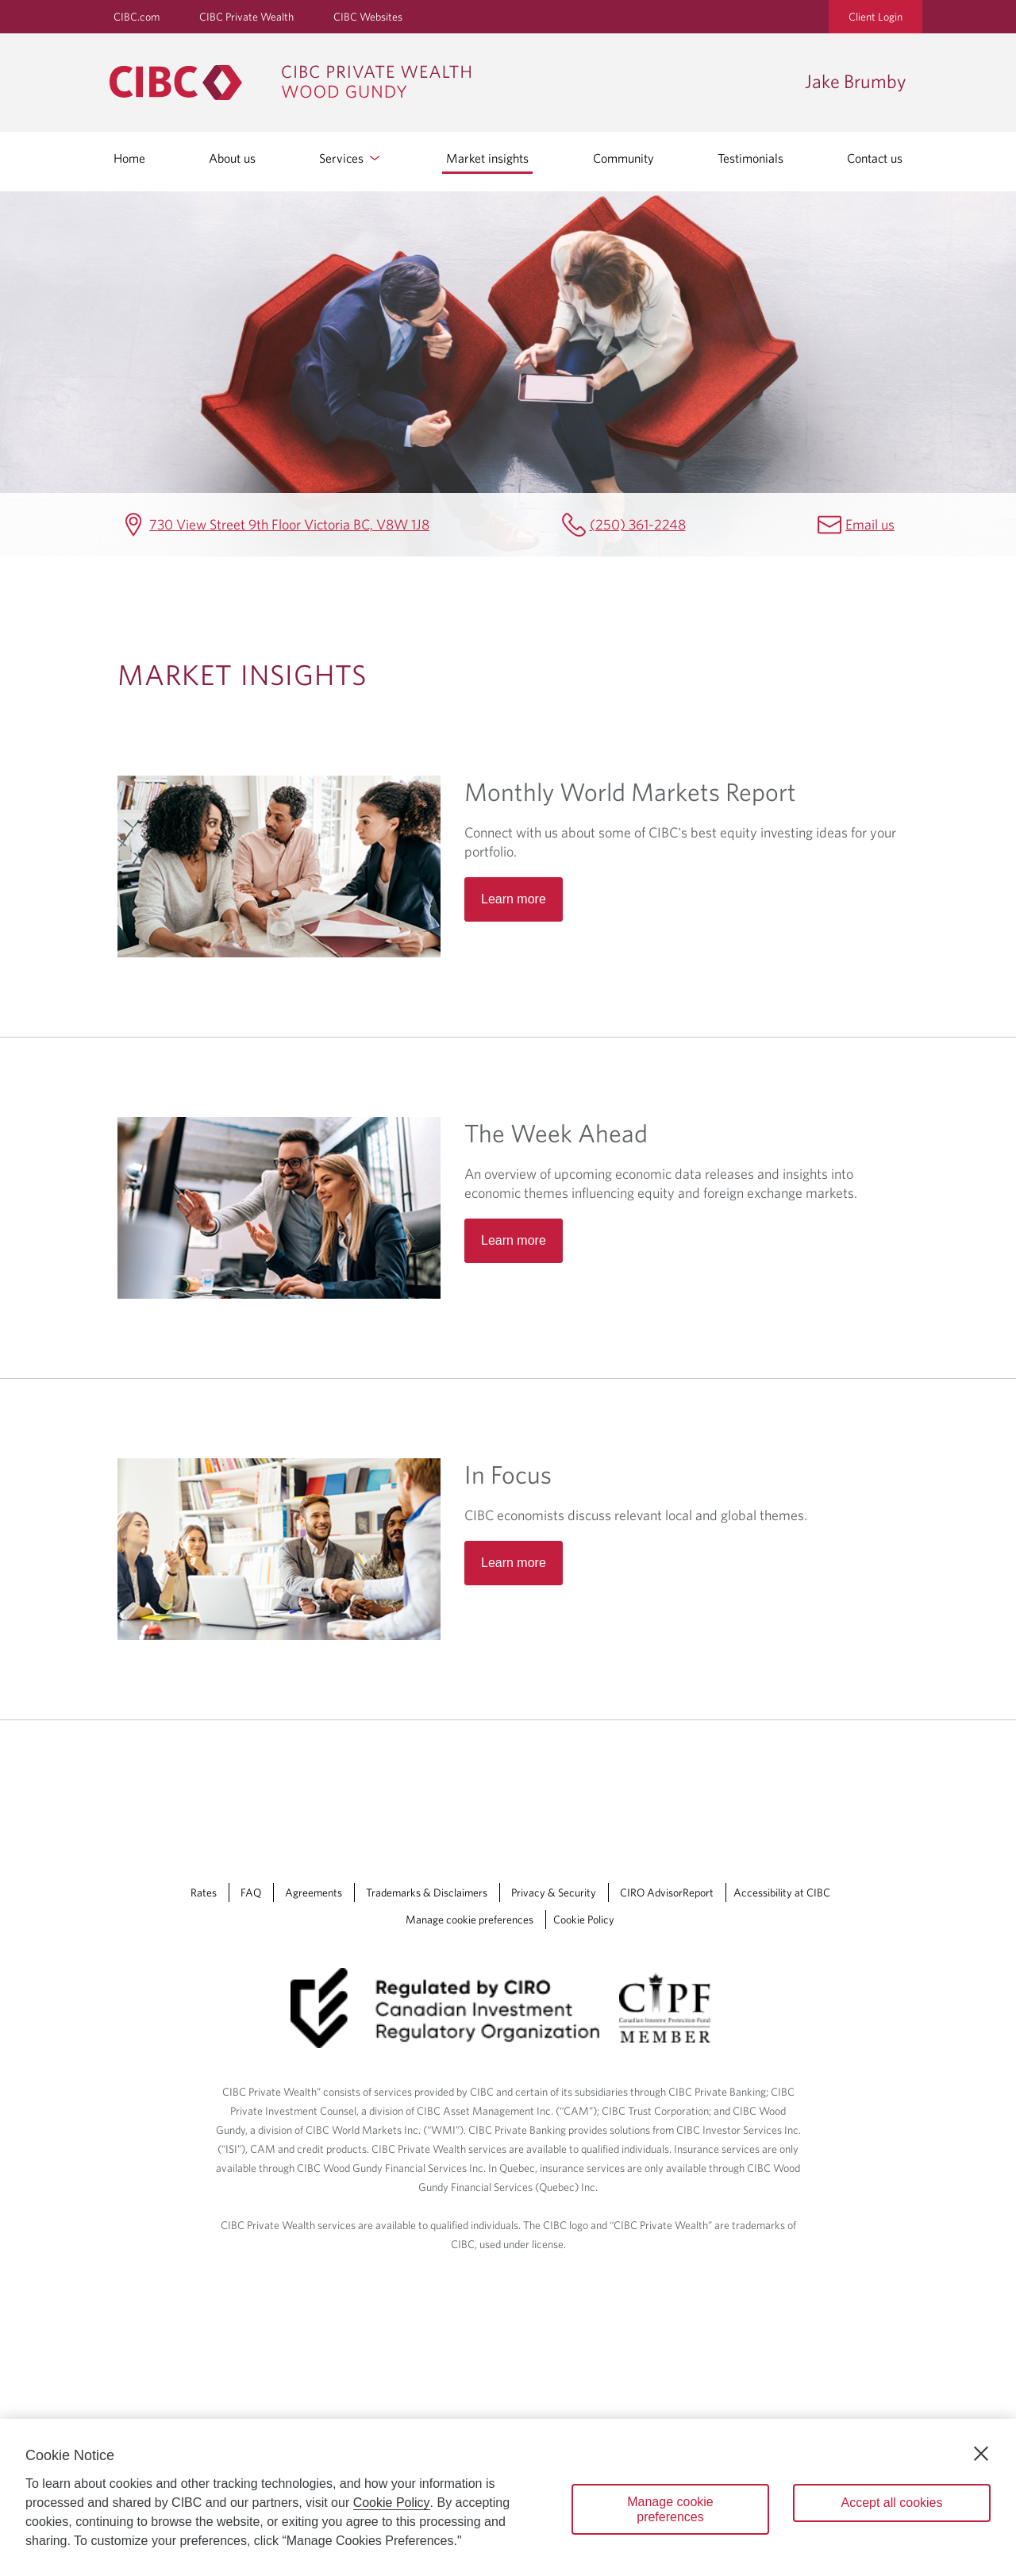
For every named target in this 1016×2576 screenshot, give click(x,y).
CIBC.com (137, 16)
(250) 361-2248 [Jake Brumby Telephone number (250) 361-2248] (638, 524)
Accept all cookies (891, 2502)
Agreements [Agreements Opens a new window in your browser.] (313, 1892)
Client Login (875, 16)
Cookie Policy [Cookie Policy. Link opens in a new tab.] (583, 1919)
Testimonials (750, 158)
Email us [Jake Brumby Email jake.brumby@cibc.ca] (870, 524)
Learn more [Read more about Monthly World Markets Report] (513, 899)
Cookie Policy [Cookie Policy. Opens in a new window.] (391, 2502)
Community (623, 158)
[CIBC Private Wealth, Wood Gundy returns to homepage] (449, 82)
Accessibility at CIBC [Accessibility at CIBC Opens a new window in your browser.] (781, 1892)
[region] (508, 2497)
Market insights (487, 158)
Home (129, 158)
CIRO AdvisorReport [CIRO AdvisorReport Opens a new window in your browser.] (667, 1892)
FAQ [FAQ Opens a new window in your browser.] (251, 1892)
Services (351, 158)
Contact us (874, 158)
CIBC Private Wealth (246, 16)
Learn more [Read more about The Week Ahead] (513, 1240)
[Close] (981, 2453)
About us (232, 158)
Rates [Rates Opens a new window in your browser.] (203, 1892)
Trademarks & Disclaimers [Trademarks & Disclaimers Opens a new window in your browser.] (426, 1892)
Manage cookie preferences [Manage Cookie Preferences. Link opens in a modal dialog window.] (469, 1919)
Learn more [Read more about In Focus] (513, 1562)
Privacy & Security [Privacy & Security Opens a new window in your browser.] (553, 1892)
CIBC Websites (367, 16)
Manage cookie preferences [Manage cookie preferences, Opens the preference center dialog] (670, 2509)
